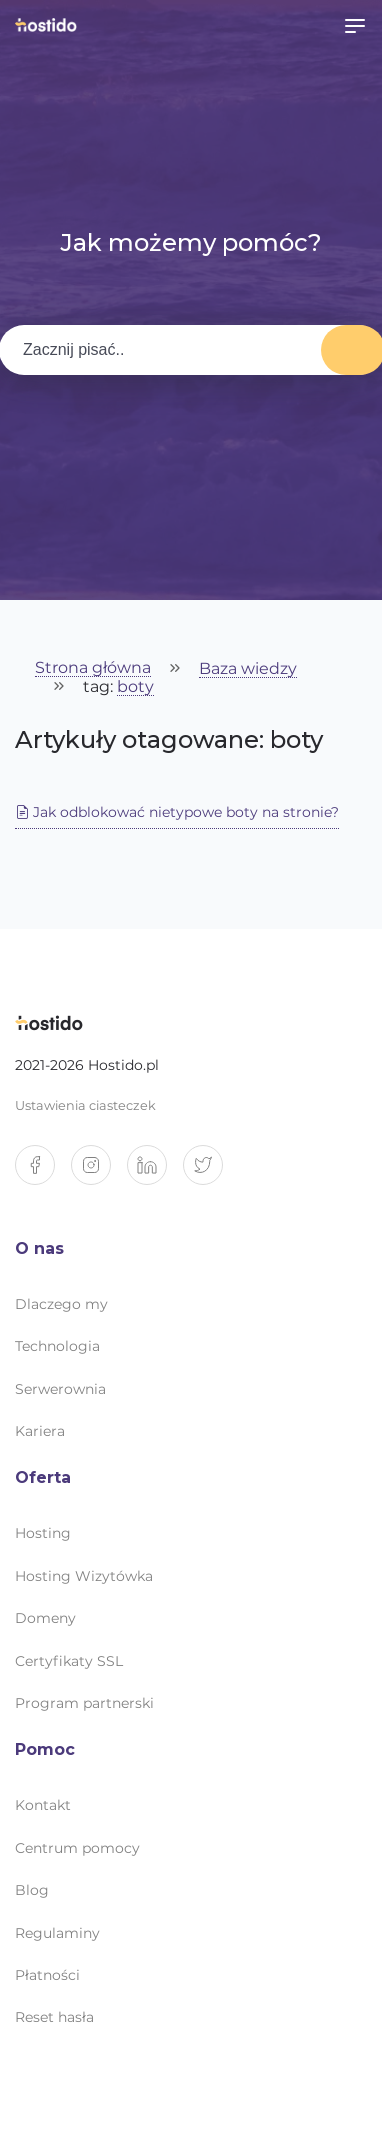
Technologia (57, 1346)
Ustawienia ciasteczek (85, 1105)
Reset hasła (54, 2017)
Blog (32, 1890)
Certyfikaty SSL (69, 1661)
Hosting (43, 1533)
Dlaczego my (61, 1304)
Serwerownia (60, 1389)
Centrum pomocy (77, 1848)
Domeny (45, 1618)
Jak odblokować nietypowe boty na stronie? (177, 812)
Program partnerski (84, 1703)
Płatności (47, 1975)
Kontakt (43, 1805)
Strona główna (93, 668)
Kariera (40, 1431)
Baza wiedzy (248, 669)
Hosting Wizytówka (84, 1576)
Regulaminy (57, 1933)
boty (135, 687)
